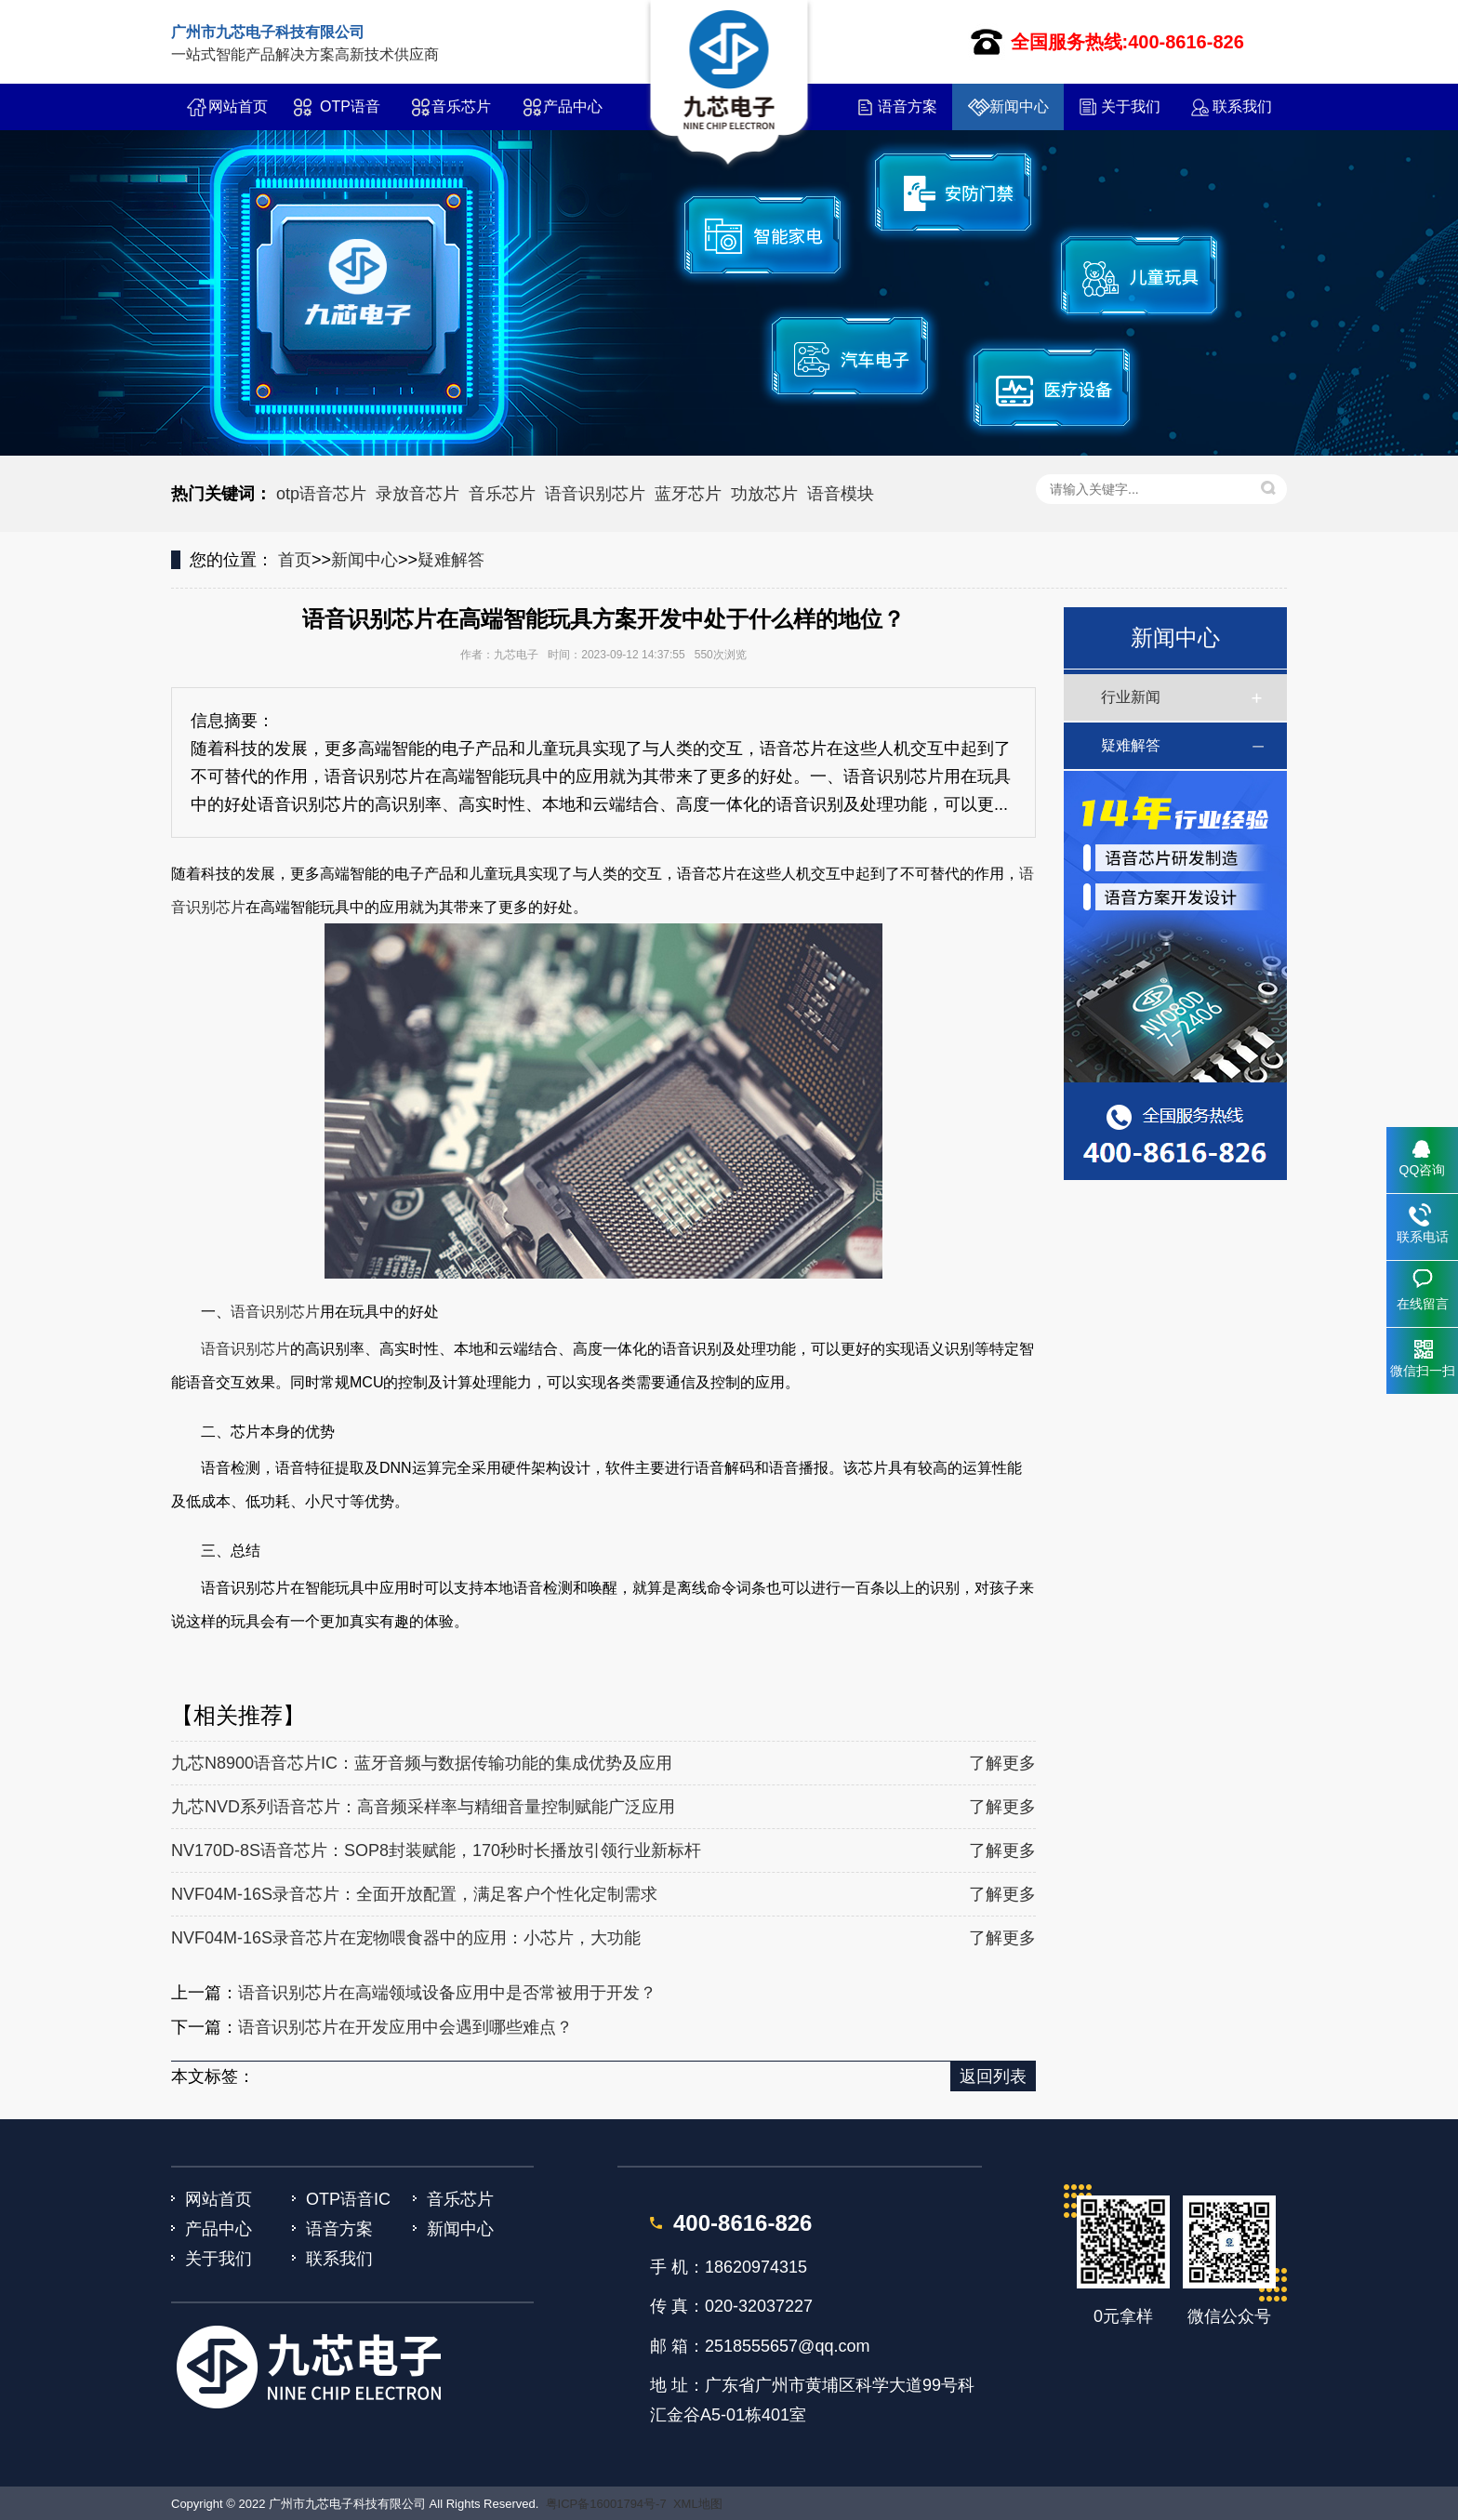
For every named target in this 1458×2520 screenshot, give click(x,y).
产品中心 (573, 106)
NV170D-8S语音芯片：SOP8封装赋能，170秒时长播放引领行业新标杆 (436, 1850)
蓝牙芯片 (688, 493)
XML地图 (697, 2504)
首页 (294, 559)
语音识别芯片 (595, 493)
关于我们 (1130, 106)
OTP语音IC (350, 114)
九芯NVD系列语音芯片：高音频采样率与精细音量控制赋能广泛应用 (423, 1806)
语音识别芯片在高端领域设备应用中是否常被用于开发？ (447, 1992)
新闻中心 (1019, 106)
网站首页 (238, 106)
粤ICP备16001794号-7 (606, 2504)
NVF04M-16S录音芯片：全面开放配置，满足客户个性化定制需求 (414, 1894)
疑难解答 (451, 559)
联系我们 (1242, 106)
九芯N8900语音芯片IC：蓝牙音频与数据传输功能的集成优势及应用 (421, 1763)
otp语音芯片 (321, 493)
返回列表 (993, 2076)
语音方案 (907, 106)
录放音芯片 (417, 493)
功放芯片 (764, 493)
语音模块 (840, 493)
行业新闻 (1130, 697)
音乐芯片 (461, 106)
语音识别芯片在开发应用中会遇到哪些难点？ (405, 2027)
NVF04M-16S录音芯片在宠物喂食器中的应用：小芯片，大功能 (406, 1938)
